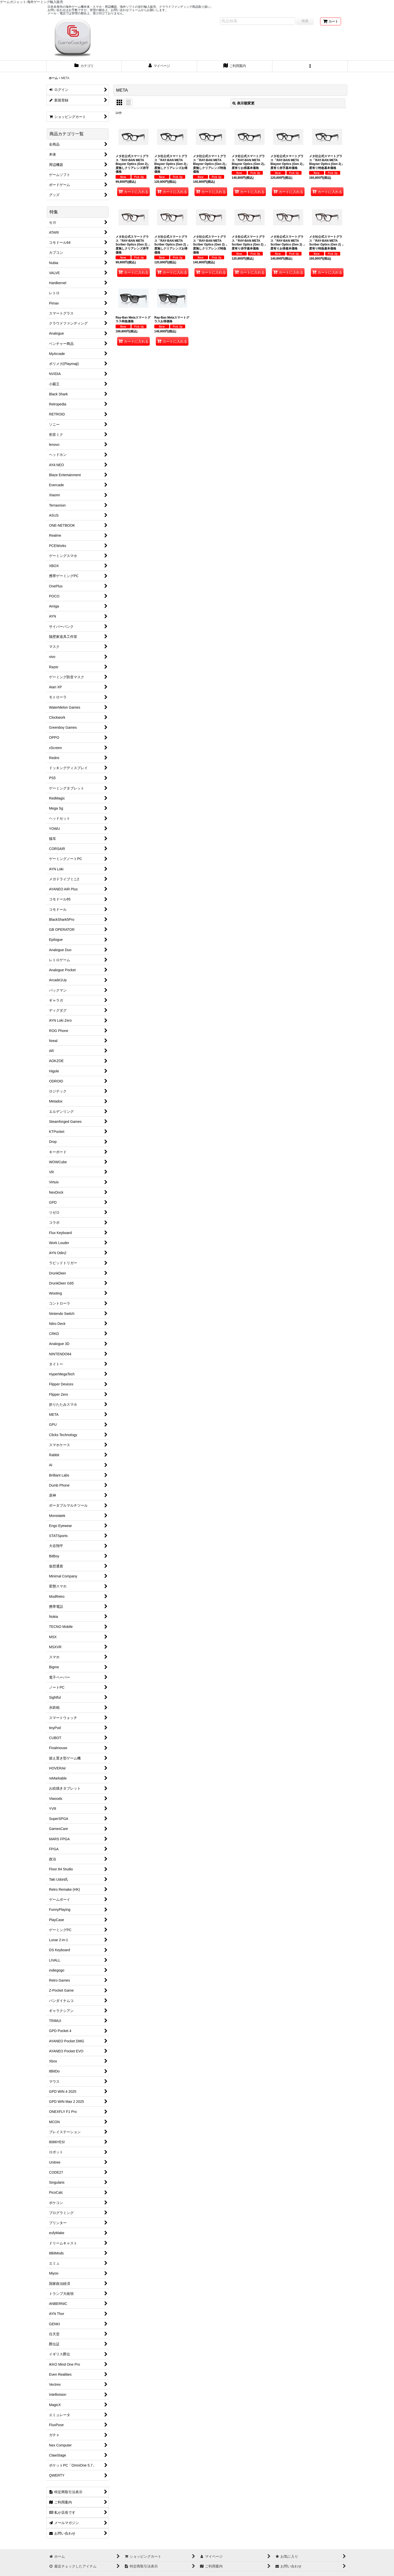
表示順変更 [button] (243, 103)
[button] (310, 66)
